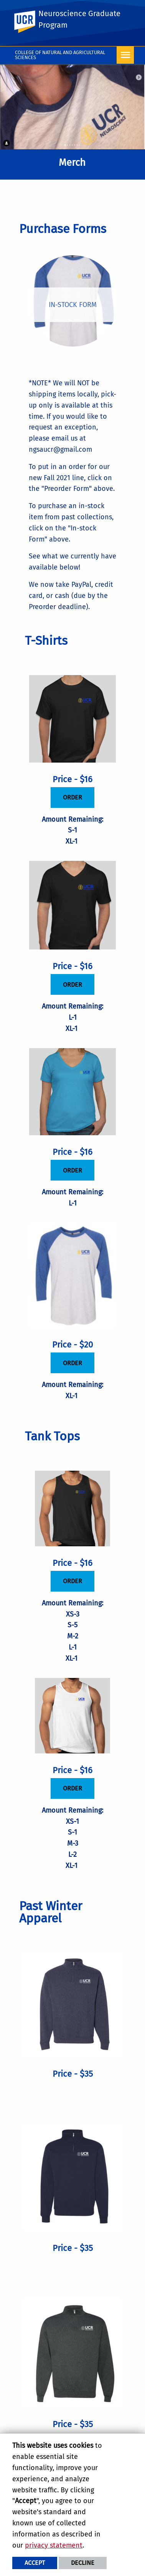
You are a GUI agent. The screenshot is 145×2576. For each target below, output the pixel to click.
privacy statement (53, 2545)
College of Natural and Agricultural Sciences (60, 55)
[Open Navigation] (125, 55)
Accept (35, 2562)
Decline (82, 2562)
